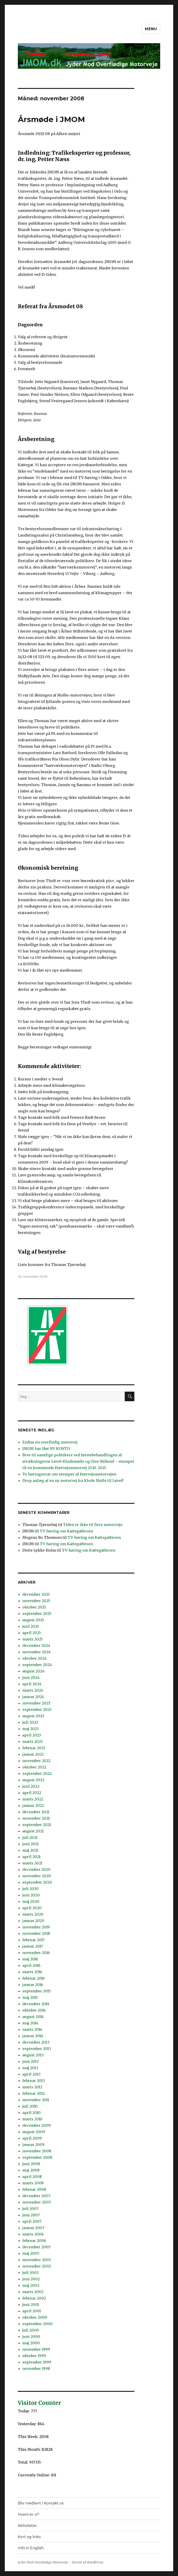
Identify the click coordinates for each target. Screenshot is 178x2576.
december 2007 (36, 2195)
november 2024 (36, 1652)
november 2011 (35, 2099)
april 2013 (31, 2074)
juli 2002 (30, 2272)
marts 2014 (32, 2029)
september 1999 (36, 2362)
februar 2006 (34, 2240)
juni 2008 (31, 2163)
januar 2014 (32, 2036)
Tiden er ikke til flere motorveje (92, 1524)
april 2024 (31, 1684)
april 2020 (32, 1908)
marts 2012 (32, 2087)
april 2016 (31, 1965)
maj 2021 (30, 1850)
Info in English (31, 2548)
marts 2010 (32, 2119)
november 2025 (36, 1600)
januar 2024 (33, 1696)
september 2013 (36, 2048)
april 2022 (31, 1792)
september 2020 (37, 1882)
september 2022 (37, 1773)
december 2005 (36, 2247)
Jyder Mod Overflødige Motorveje (43, 2562)
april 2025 (31, 1632)
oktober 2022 (34, 1767)
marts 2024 (32, 1690)
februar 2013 (33, 2080)
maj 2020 (30, 1901)
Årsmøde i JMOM (51, 119)
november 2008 (36, 2151)
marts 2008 (33, 2183)
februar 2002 (34, 2298)
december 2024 (36, 1645)
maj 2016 (30, 1959)
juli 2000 (30, 2330)
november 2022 (36, 1760)
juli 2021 (29, 1837)
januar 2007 (33, 2227)
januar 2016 (32, 1984)
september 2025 (36, 1613)
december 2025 (36, 1594)
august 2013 (33, 2055)
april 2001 (31, 2311)
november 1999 (36, 2349)
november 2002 (36, 2266)
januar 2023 (33, 1754)
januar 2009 (33, 2144)
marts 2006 (33, 2234)
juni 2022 (30, 1786)
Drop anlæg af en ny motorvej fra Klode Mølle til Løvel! (72, 1480)
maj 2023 (30, 1728)
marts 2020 (32, 1914)
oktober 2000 (34, 2317)
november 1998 (36, 2368)
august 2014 (33, 2016)
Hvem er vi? (28, 2514)
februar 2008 (34, 2189)
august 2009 (33, 2131)
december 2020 (36, 1869)
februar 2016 (33, 1978)
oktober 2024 (34, 1658)
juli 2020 (30, 1888)
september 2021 (36, 1824)
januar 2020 (33, 1920)
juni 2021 (30, 1844)
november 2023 (36, 1703)
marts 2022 (32, 1799)
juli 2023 (30, 1722)
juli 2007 (30, 2208)
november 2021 (36, 1818)
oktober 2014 (34, 2010)
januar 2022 (33, 1805)
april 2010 (31, 2112)
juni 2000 (31, 2336)
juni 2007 (31, 2215)
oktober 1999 (34, 2355)
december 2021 (35, 1812)
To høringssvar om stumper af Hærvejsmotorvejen (69, 1474)
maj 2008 (31, 2170)
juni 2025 (30, 1626)
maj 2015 (30, 1997)
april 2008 (32, 2176)
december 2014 (35, 2004)
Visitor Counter (39, 2402)
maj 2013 (30, 2068)
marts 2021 (32, 1863)
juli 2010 (30, 2106)
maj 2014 (30, 2023)
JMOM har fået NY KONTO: (46, 1448)
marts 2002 (32, 2291)
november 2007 (36, 2202)
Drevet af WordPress (87, 2562)
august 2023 (33, 1716)
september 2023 (36, 1709)
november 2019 (36, 1927)
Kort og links (29, 2537)
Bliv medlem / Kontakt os (41, 2503)
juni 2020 (31, 1895)
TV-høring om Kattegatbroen (66, 1531)
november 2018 (36, 1933)
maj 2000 (31, 2343)
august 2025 (33, 1620)
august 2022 (33, 1780)
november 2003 (36, 2259)
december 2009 (36, 2125)
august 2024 (33, 1671)
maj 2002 (30, 2285)
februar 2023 (33, 1748)
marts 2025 (32, 1639)
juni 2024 (31, 1677)
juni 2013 (30, 2061)
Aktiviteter (27, 2525)
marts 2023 (32, 1741)
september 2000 (37, 2323)
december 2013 (35, 2042)
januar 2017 (32, 1946)
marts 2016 (32, 1972)
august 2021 (33, 1831)
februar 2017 (33, 1940)
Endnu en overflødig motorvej (49, 1442)
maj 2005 (30, 2253)
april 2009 (32, 2138)
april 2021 (31, 1856)
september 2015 (36, 1991)
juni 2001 (30, 2304)
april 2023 (31, 1735)
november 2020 (36, 1876)
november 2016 (36, 1952)
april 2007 (32, 2221)
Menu (151, 29)
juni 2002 (31, 2279)
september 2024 (37, 1664)
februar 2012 (33, 2093)
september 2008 (37, 2157)
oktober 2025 (34, 1607)
